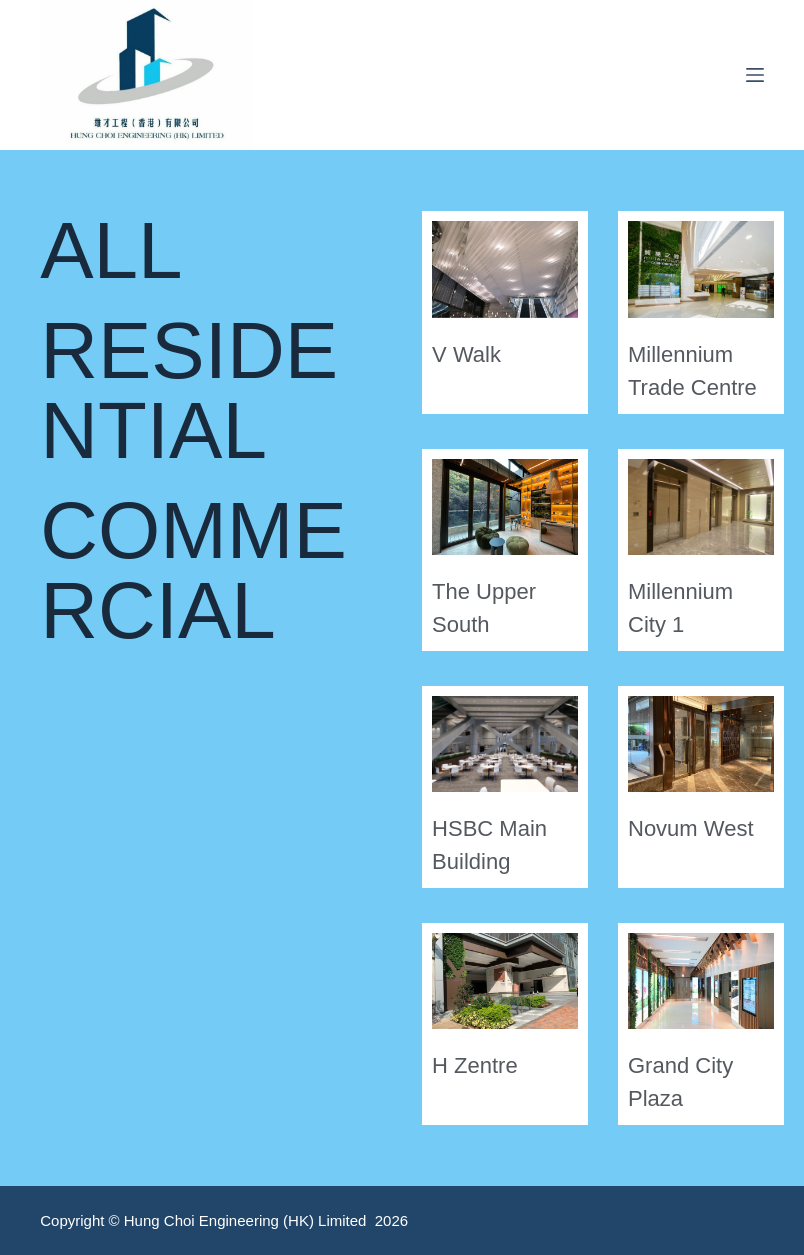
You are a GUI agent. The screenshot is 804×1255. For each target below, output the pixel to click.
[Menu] (755, 75)
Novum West (691, 828)
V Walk (466, 354)
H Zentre (475, 1065)
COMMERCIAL (193, 570)
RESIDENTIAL (189, 390)
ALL (111, 250)
